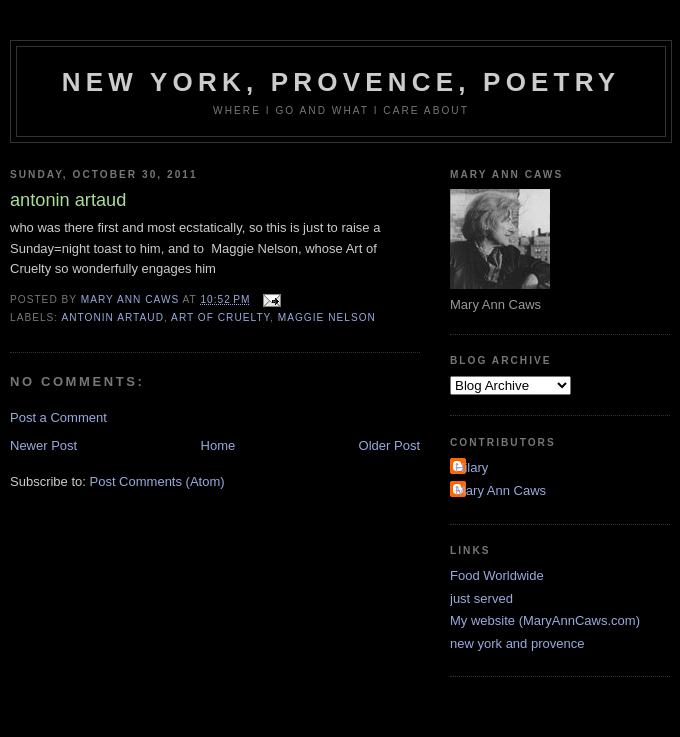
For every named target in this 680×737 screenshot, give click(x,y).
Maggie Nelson (327, 317)
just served (481, 598)
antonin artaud (112, 317)
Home (218, 445)
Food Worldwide (497, 575)
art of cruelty (220, 317)
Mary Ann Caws (500, 490)
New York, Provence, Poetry (341, 82)
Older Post (389, 445)
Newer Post (43, 445)
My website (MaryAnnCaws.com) (545, 620)
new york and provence (517, 643)
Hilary (471, 467)
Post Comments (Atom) (157, 481)
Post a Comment (58, 417)
